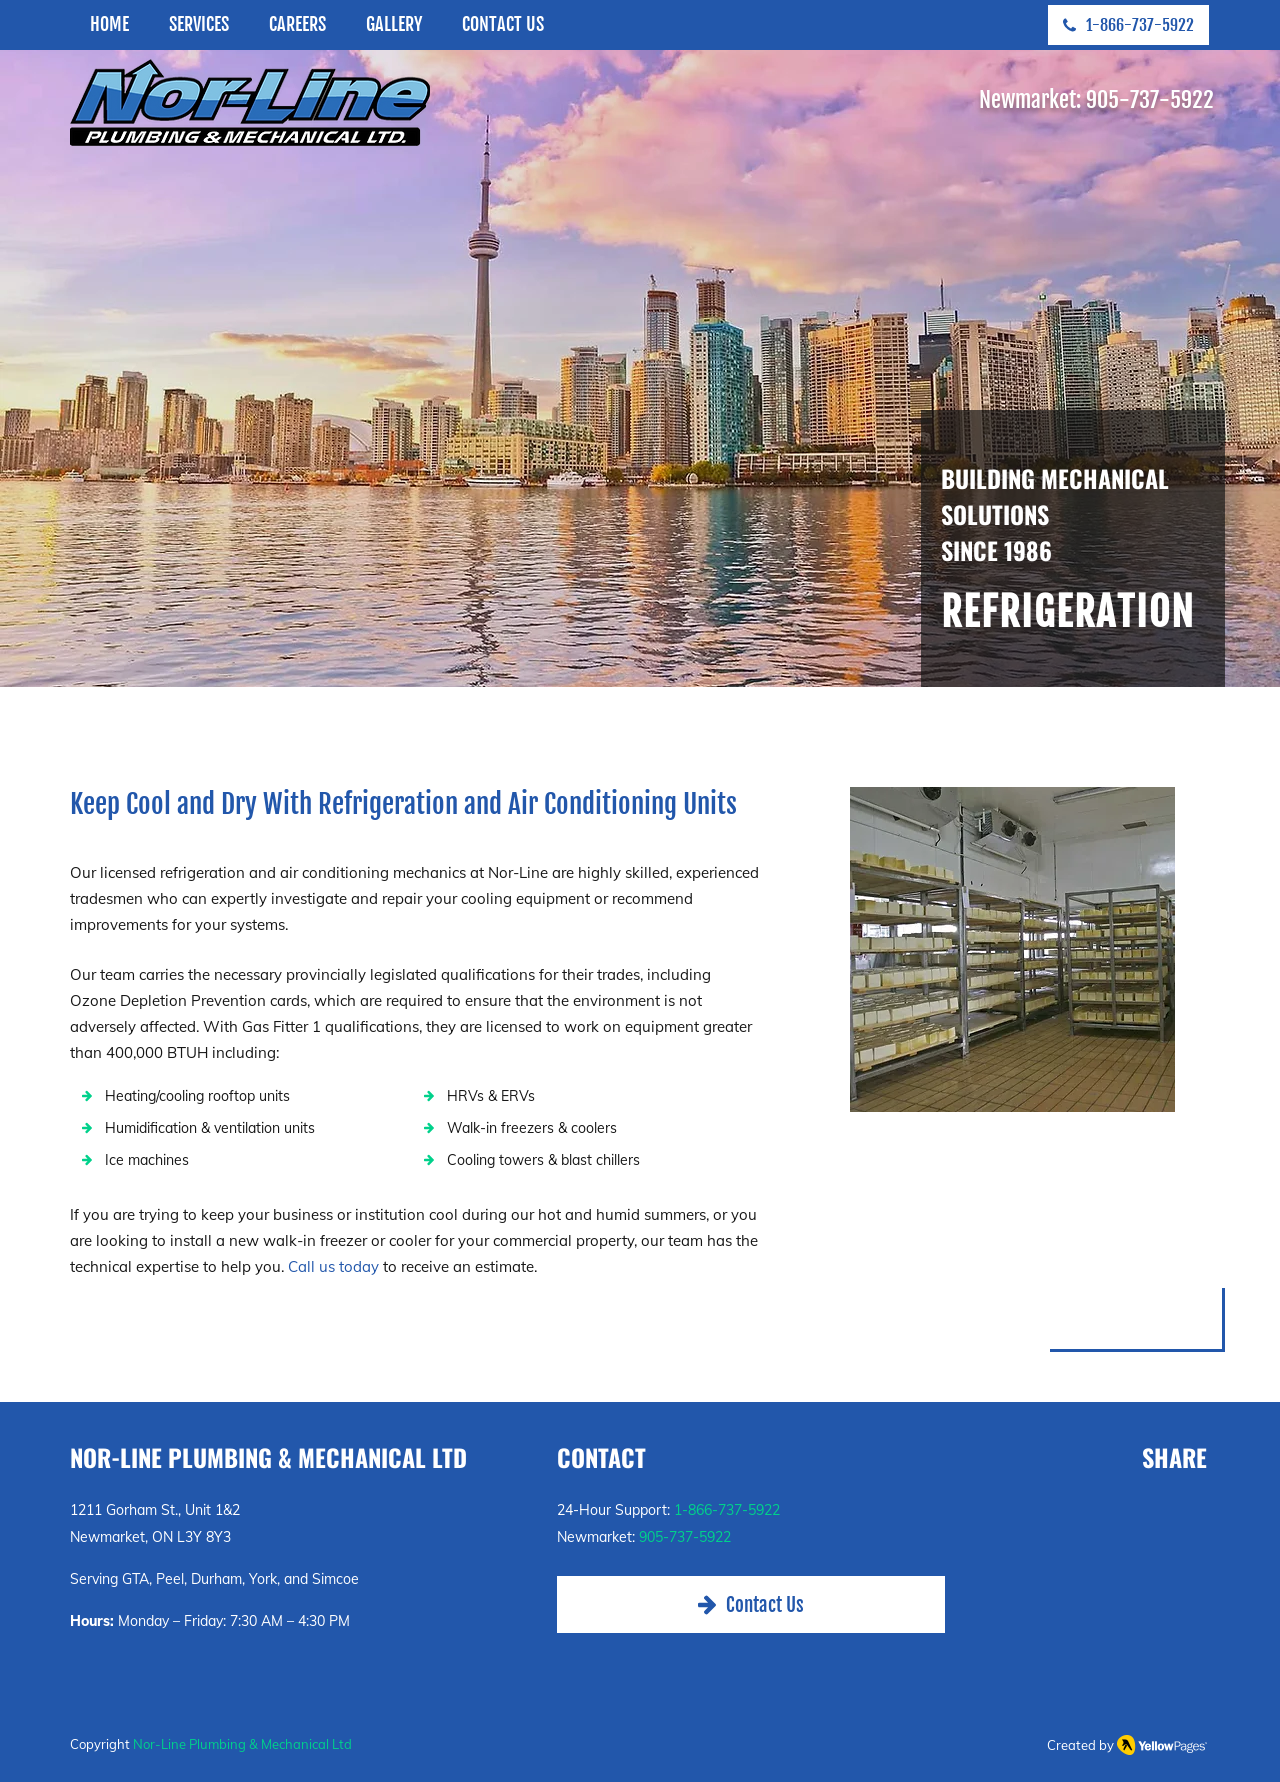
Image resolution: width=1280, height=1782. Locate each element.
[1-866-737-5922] (1128, 25)
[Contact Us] (751, 1604)
